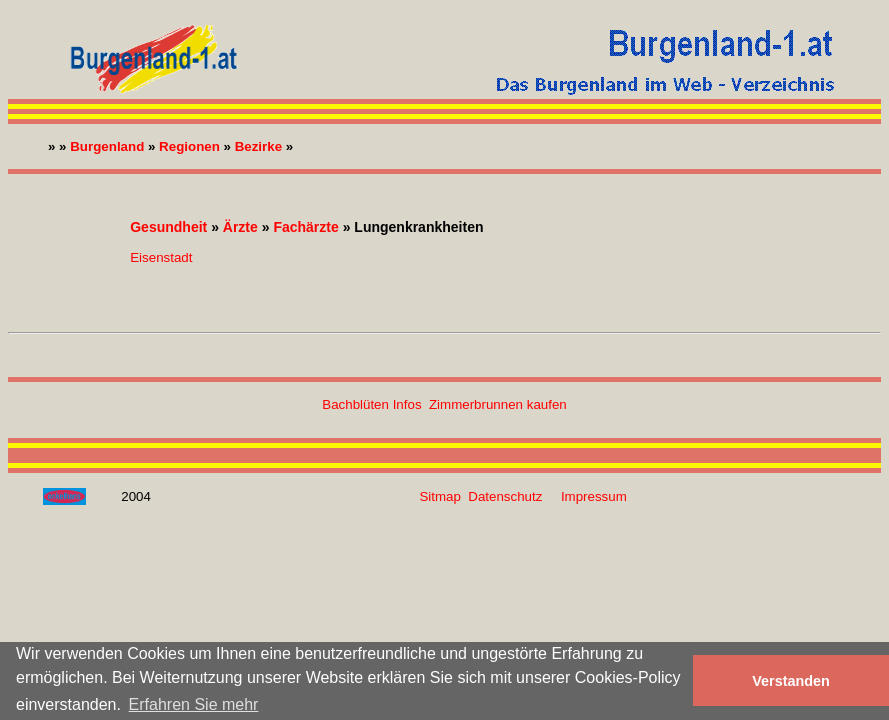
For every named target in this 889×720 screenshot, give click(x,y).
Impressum (594, 496)
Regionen (189, 146)
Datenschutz (505, 496)
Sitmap (439, 496)
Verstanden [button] (791, 681)
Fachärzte (305, 227)
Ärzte (240, 227)
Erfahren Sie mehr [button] (194, 704)
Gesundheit (168, 227)
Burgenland (107, 146)
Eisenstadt (161, 257)
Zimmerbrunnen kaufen (498, 404)
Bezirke (258, 146)
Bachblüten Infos (371, 404)
